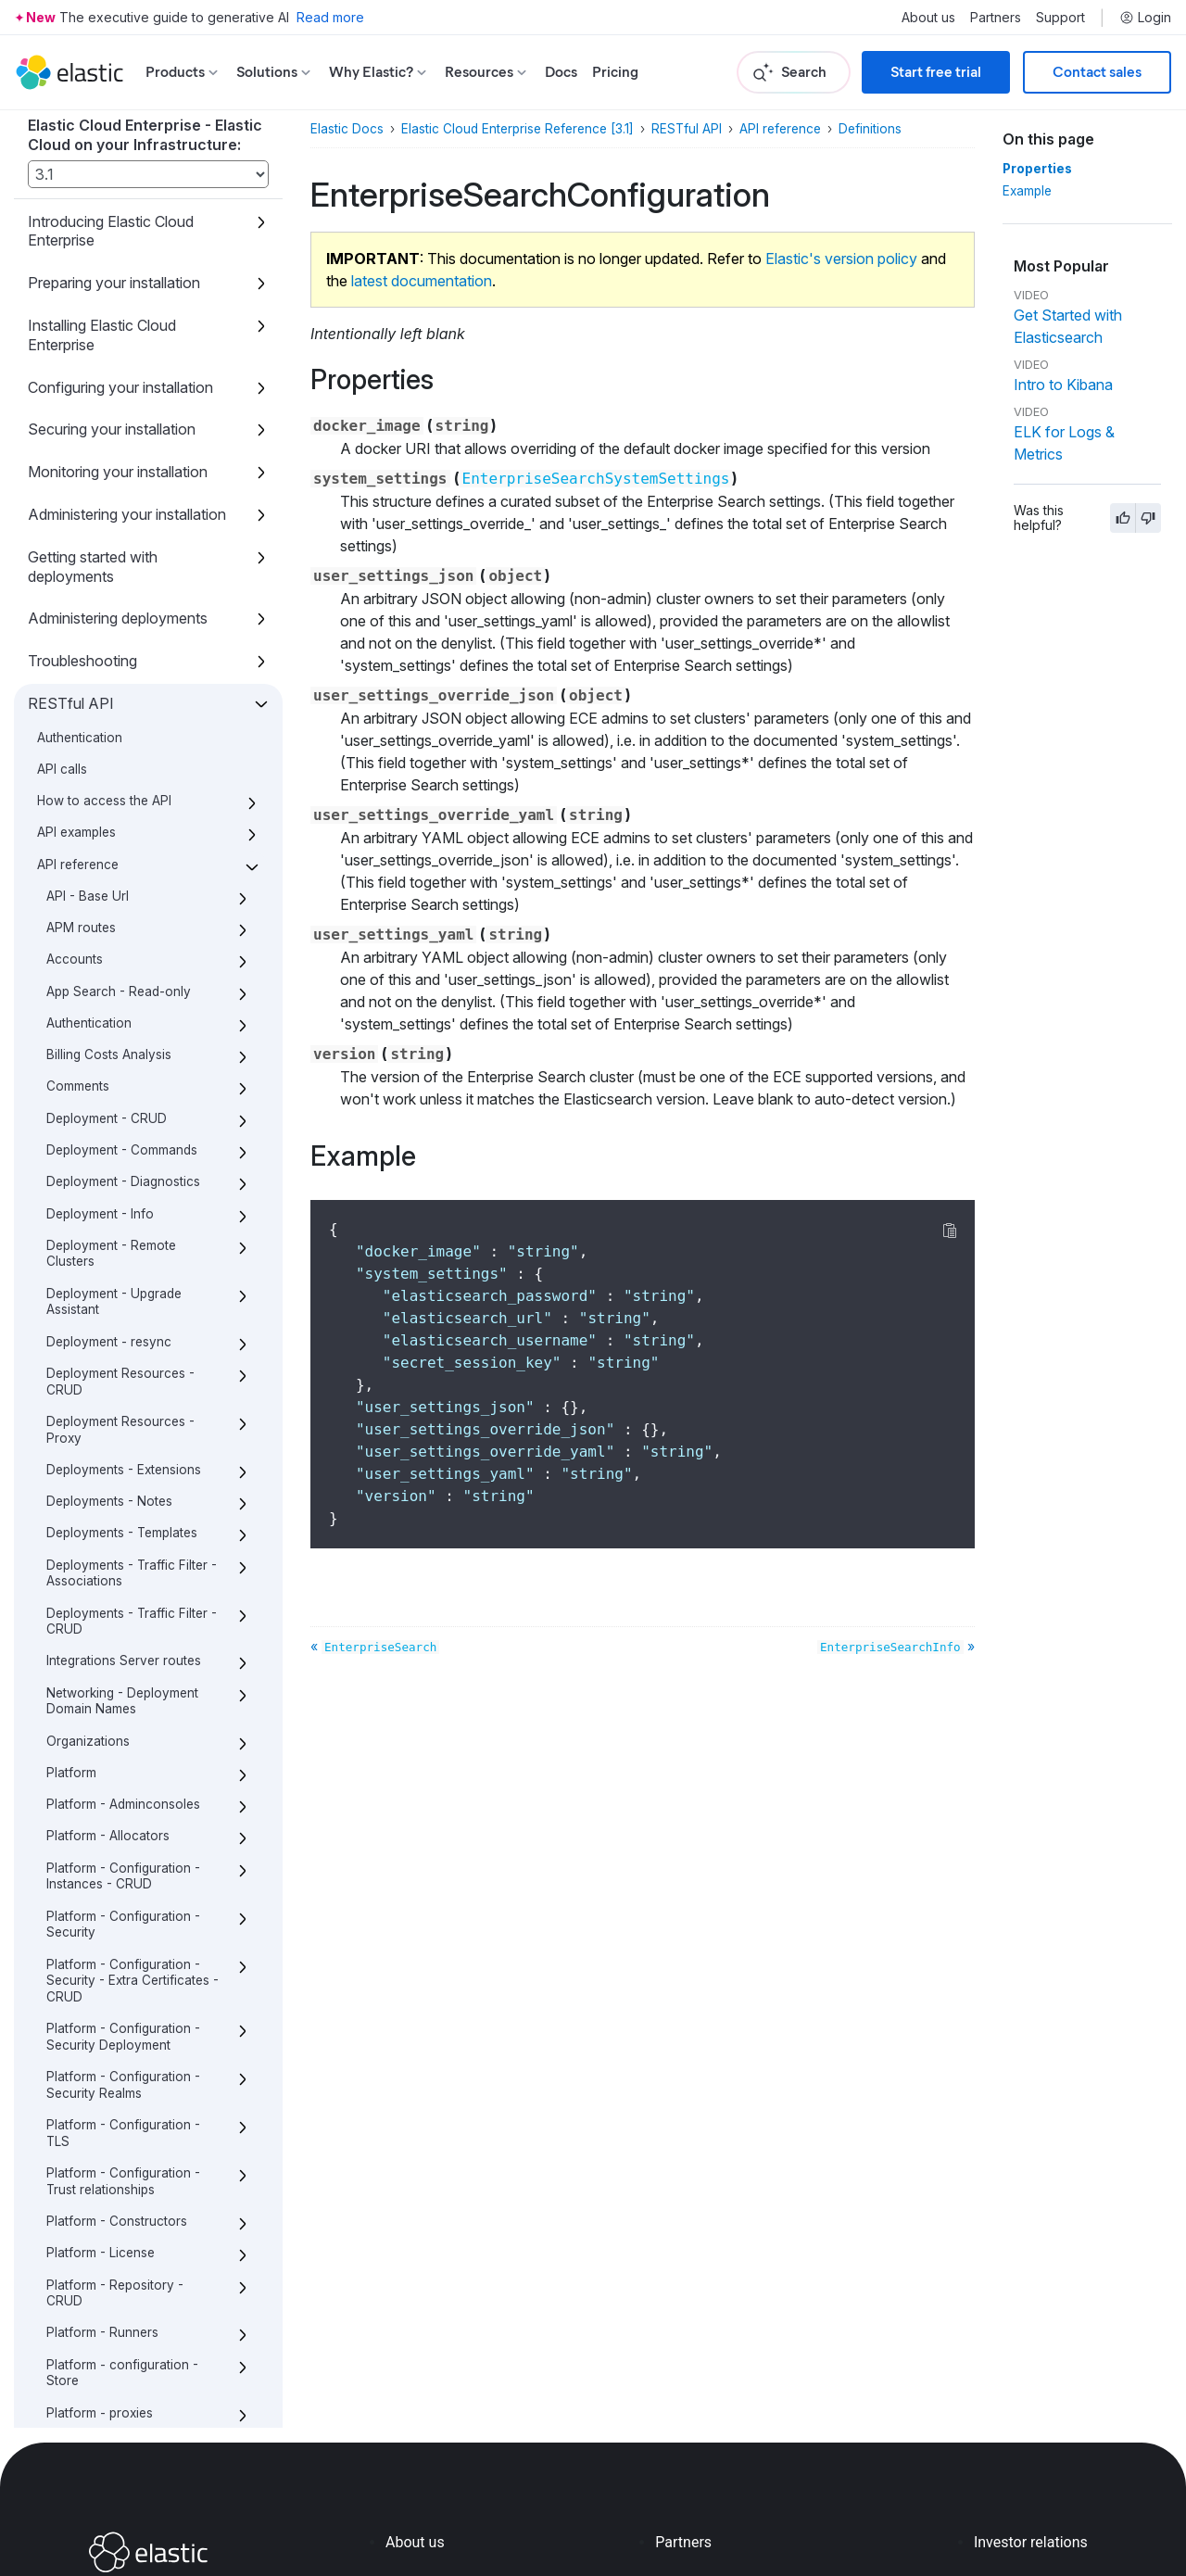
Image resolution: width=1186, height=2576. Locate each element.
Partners (995, 17)
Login (1145, 17)
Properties (1033, 168)
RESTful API (686, 128)
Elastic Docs (347, 128)
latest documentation (421, 280)
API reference (780, 128)
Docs (561, 72)
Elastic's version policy (841, 258)
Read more (330, 17)
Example (1030, 190)
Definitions (870, 128)
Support (1060, 17)
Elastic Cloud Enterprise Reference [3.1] (517, 128)
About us (928, 17)
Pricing (615, 72)
